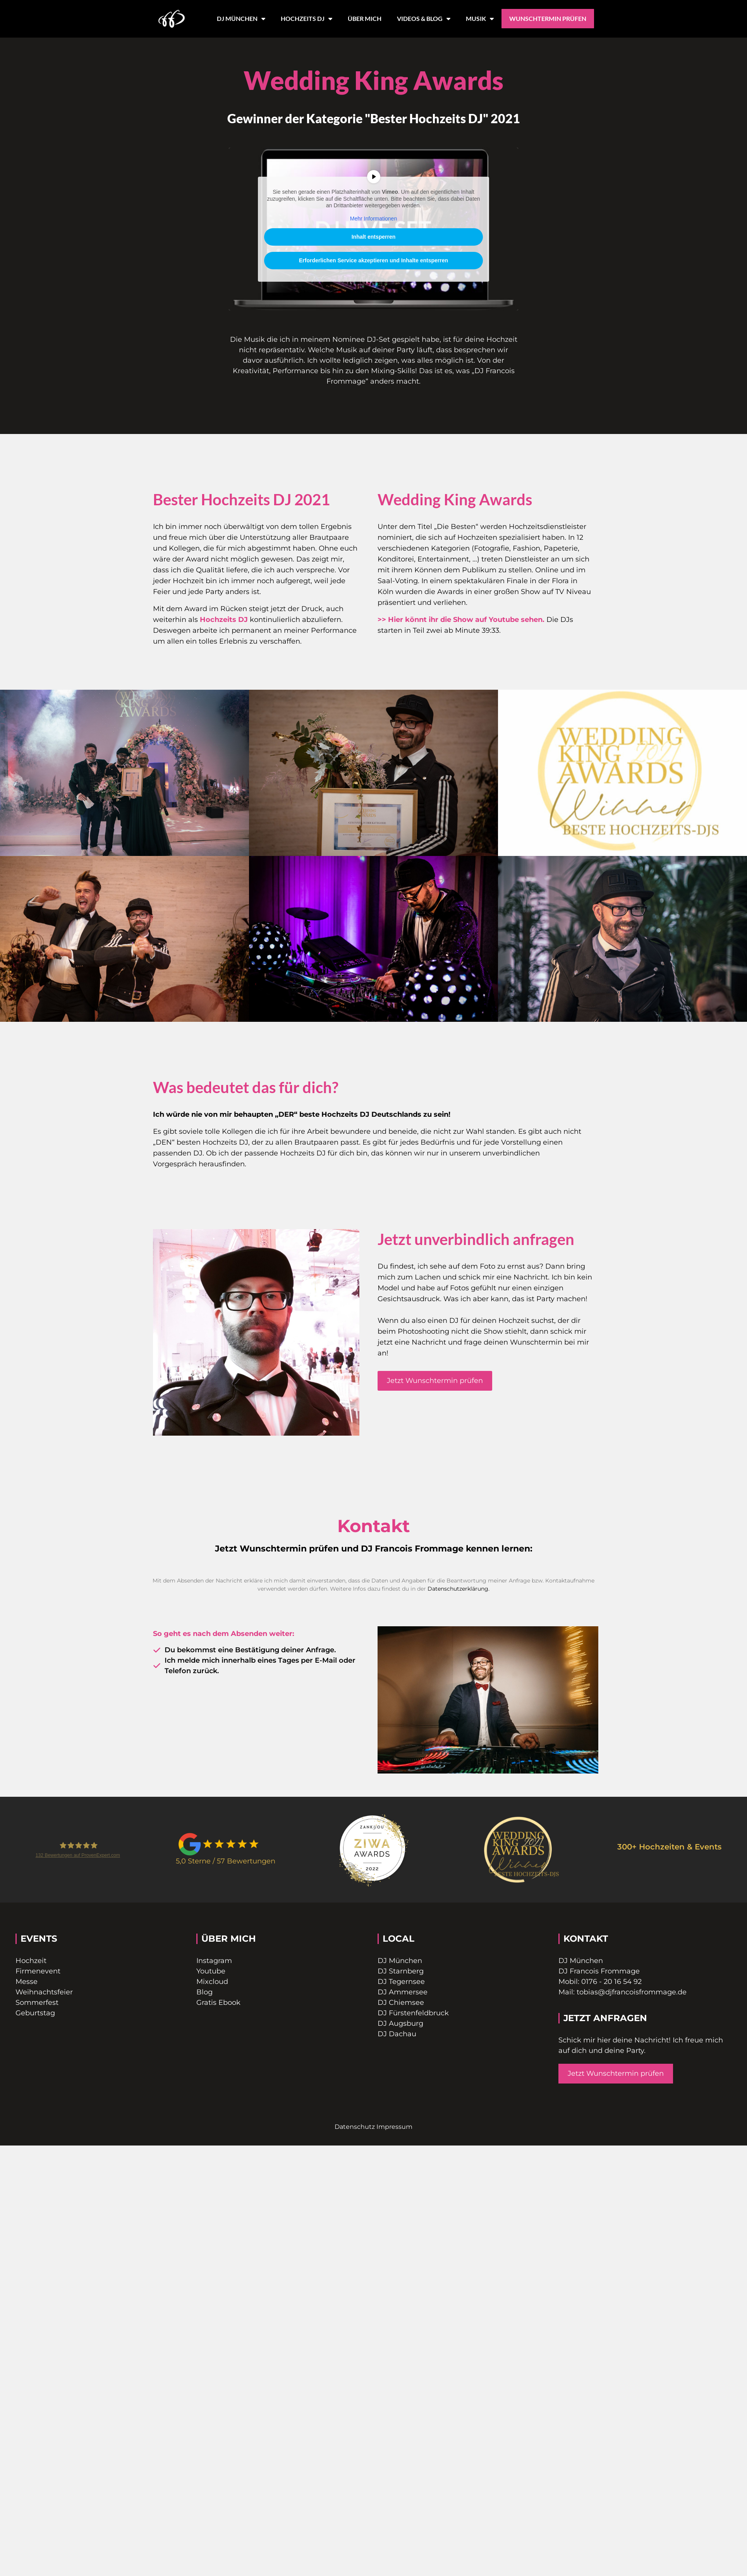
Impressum (394, 2126)
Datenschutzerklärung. (458, 1588)
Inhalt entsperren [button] (374, 237)
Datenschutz (355, 2126)
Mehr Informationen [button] (373, 218)
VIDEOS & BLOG (423, 19)
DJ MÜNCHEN (241, 19)
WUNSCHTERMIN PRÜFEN (547, 18)
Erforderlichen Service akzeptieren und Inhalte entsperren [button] (373, 260)
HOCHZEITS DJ (306, 19)
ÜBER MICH (364, 18)
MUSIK (480, 19)
